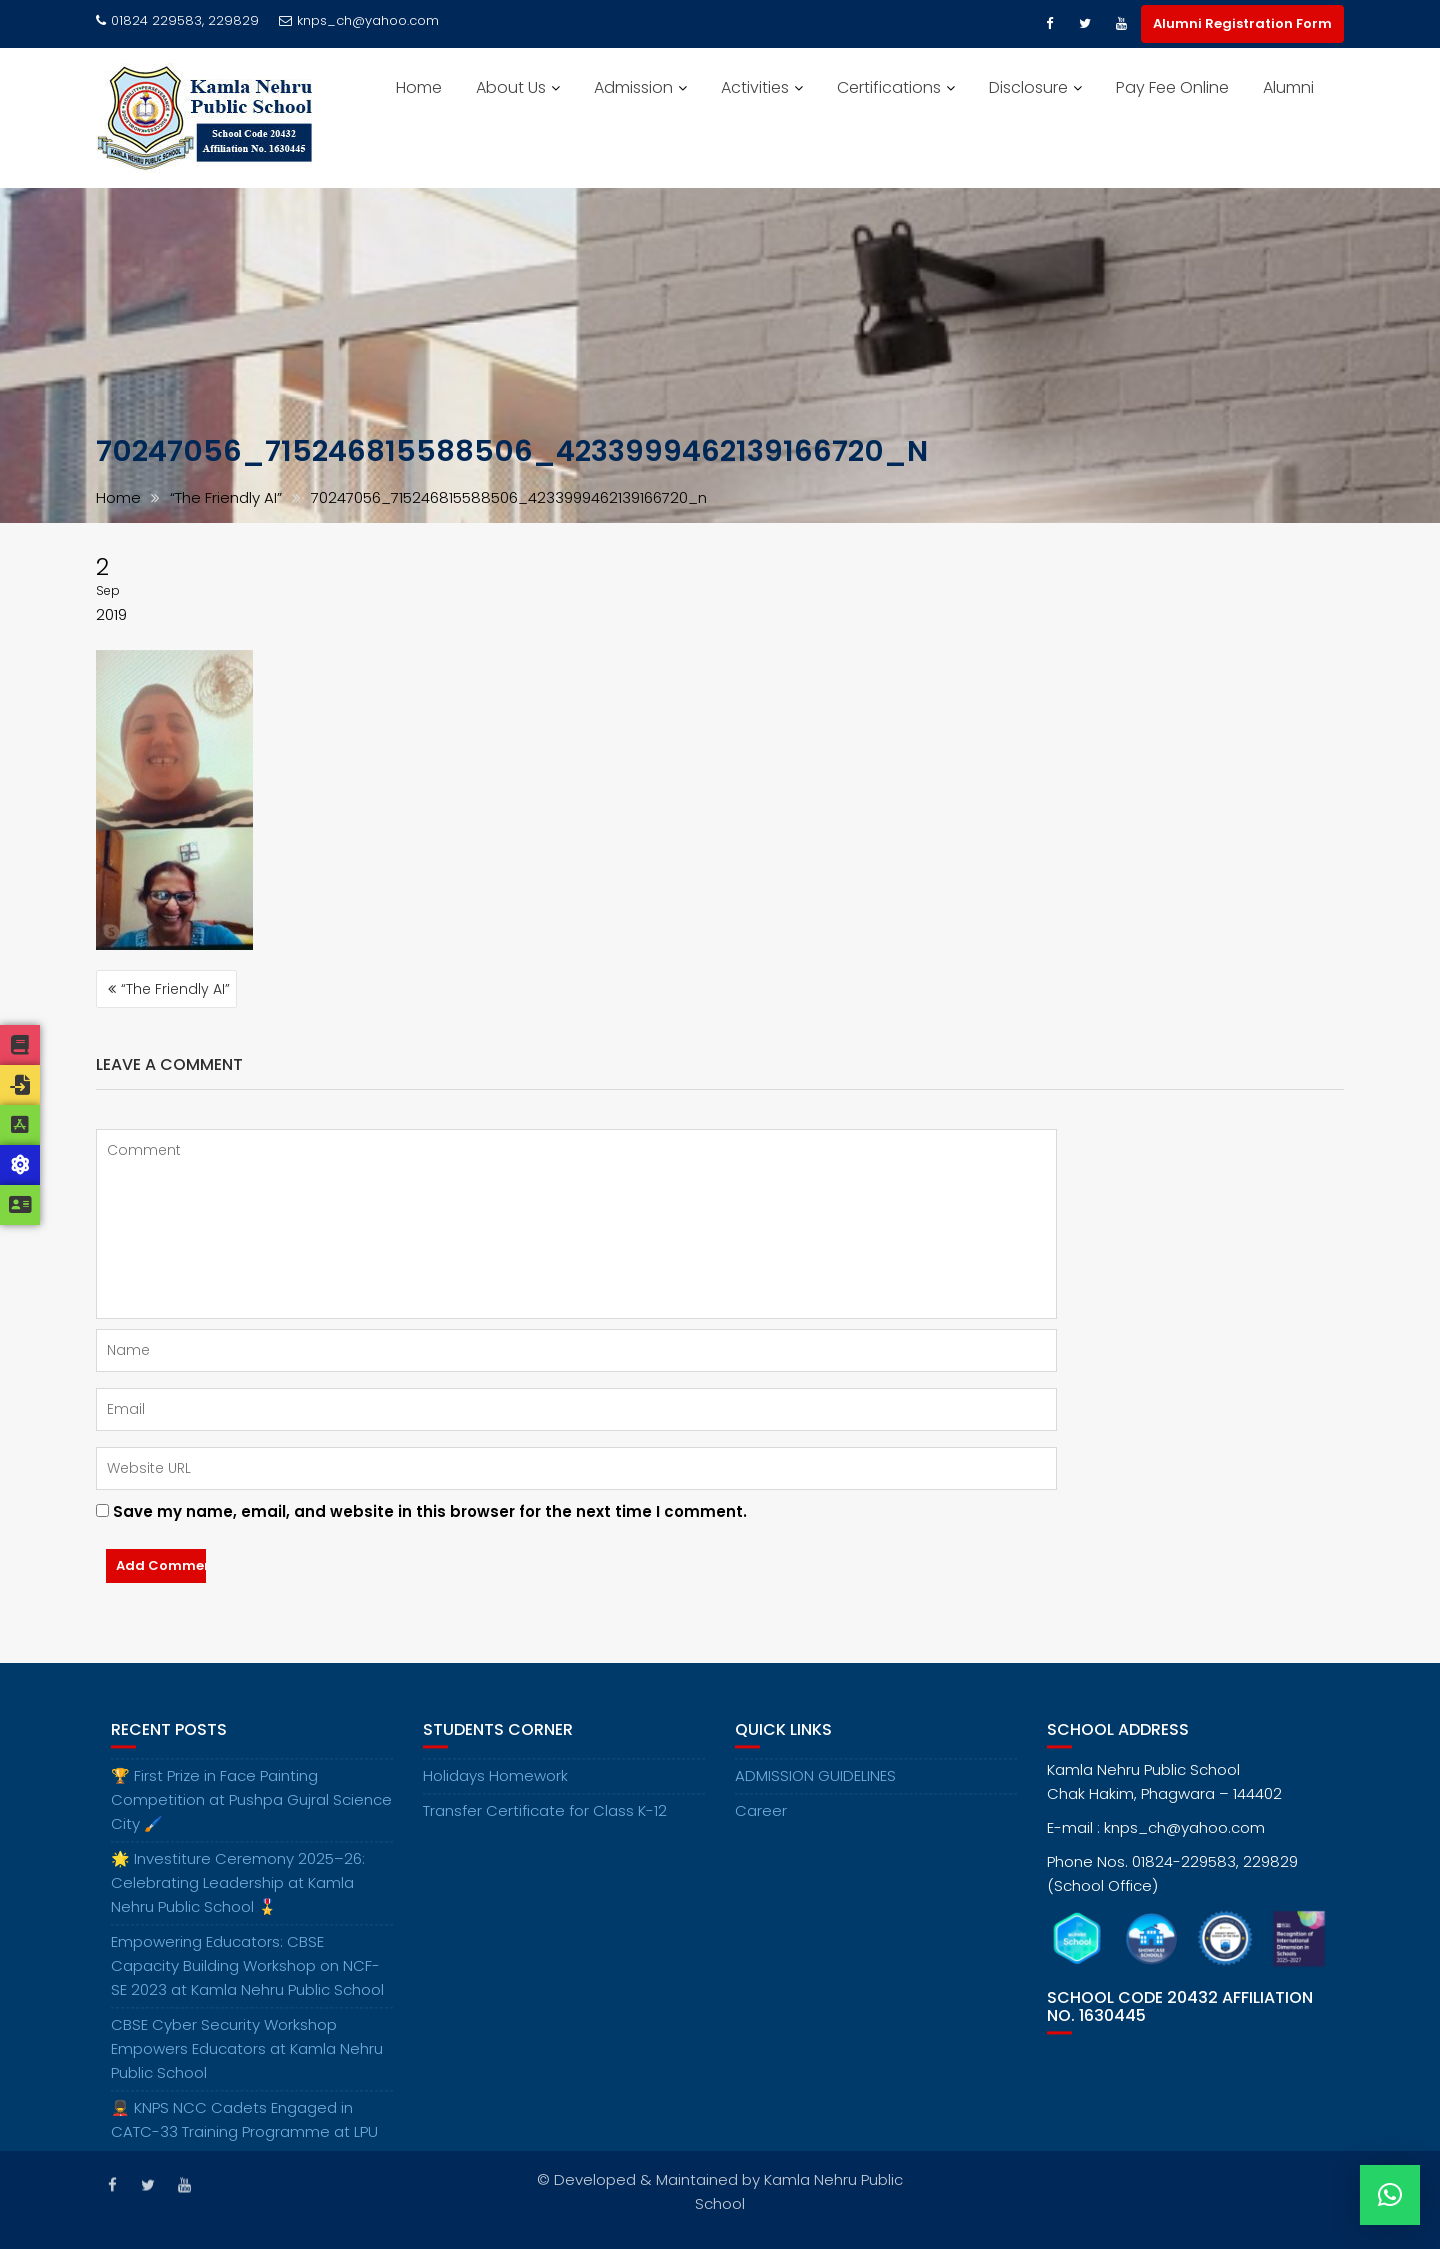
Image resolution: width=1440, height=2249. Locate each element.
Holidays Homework (495, 1792)
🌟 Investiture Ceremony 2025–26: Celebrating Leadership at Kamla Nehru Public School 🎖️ (238, 1899)
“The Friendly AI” (175, 989)
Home (419, 87)
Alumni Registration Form (1242, 23)
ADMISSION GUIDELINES (815, 1792)
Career (761, 1827)
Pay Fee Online (1172, 87)
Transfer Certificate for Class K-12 (545, 1827)
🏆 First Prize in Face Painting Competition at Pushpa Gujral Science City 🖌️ (251, 1816)
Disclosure (1028, 87)
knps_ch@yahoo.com (359, 20)
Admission (633, 87)
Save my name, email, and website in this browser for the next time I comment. (430, 1511)
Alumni (1288, 87)
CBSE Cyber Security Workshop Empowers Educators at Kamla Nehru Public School (247, 2065)
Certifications (889, 87)
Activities (755, 87)
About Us (511, 87)
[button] (1390, 2195)
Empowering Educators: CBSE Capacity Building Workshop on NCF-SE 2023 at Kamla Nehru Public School (247, 1982)
